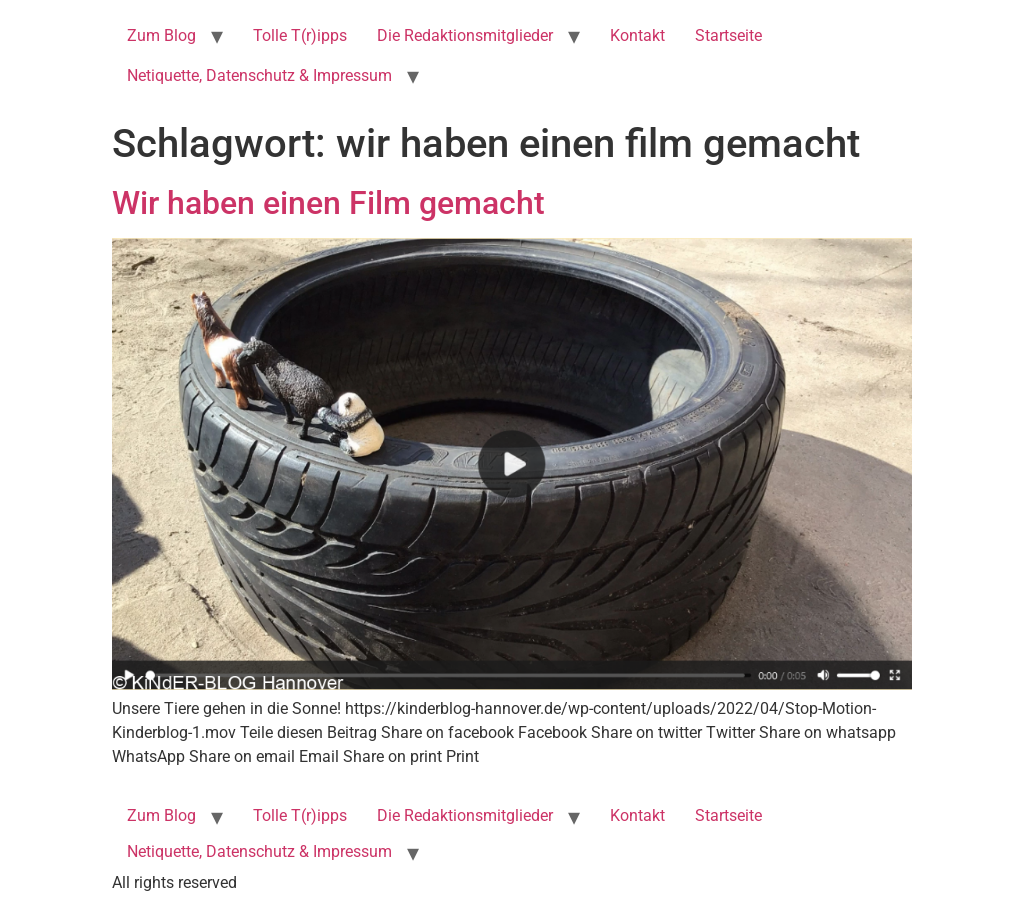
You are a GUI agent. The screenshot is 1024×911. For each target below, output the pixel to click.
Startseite (728, 35)
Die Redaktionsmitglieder (465, 35)
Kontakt (637, 35)
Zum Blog (161, 35)
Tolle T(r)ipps (300, 35)
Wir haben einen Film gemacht (328, 203)
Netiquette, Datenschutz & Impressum (259, 75)
